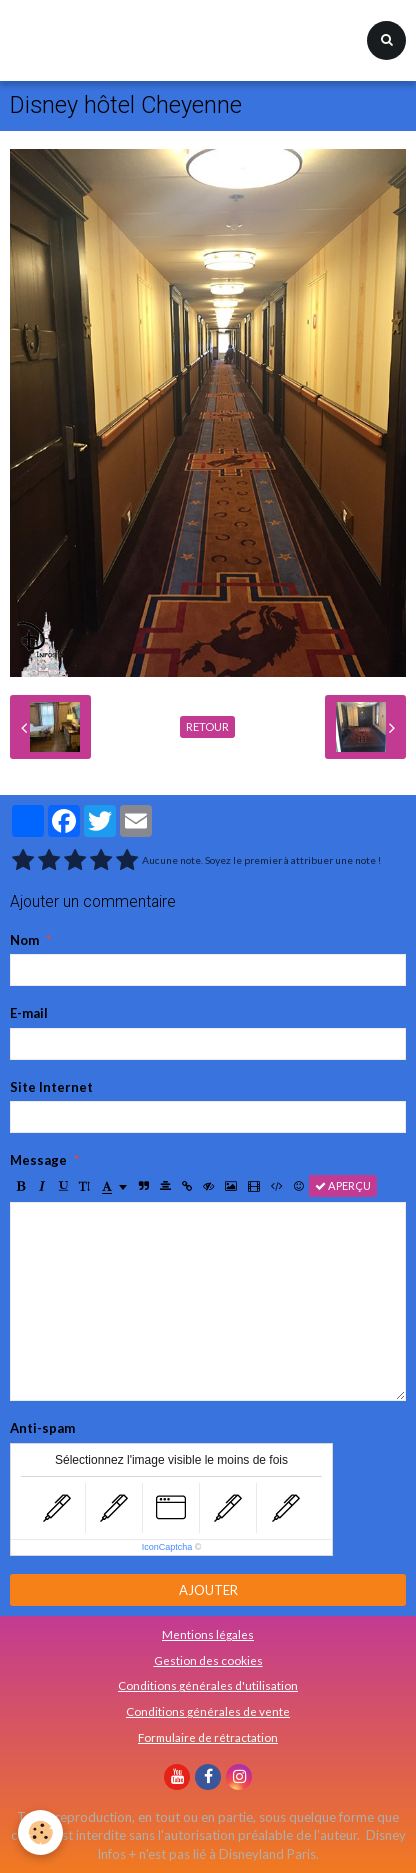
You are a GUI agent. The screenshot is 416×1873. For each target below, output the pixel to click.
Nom (24, 940)
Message (38, 1160)
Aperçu (343, 1185)
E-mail (29, 1013)
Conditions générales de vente (208, 1711)
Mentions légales (208, 1634)
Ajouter (208, 1590)
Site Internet (51, 1087)
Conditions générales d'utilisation (208, 1685)
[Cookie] (40, 1832)
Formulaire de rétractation (208, 1737)
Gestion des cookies (208, 1660)
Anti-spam (42, 1428)
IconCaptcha (167, 1547)
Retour (207, 726)
